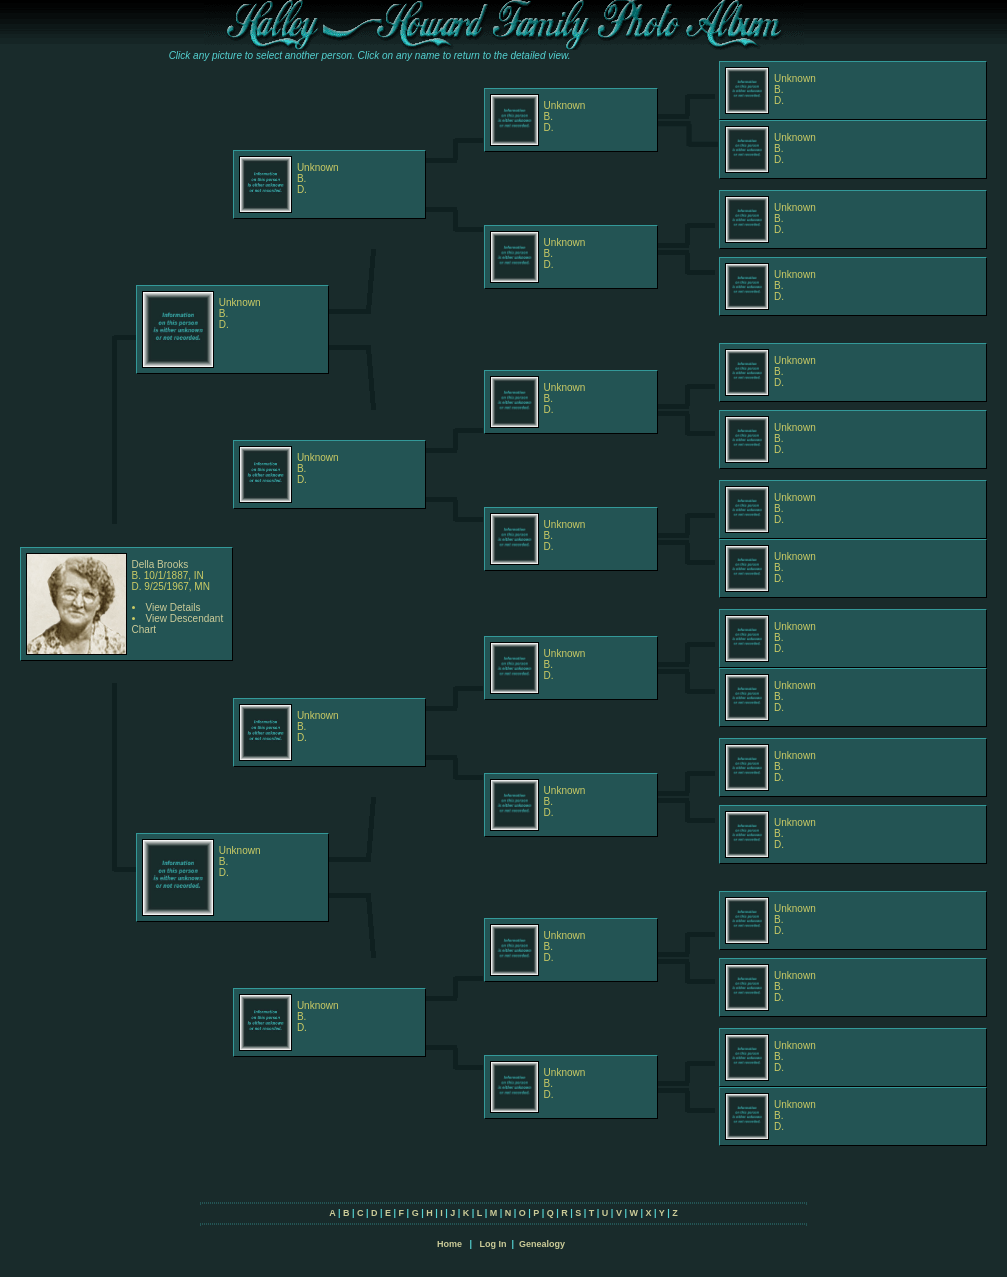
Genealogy (542, 1244)
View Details (173, 607)
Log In (492, 1244)
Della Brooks (160, 564)
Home (449, 1244)
